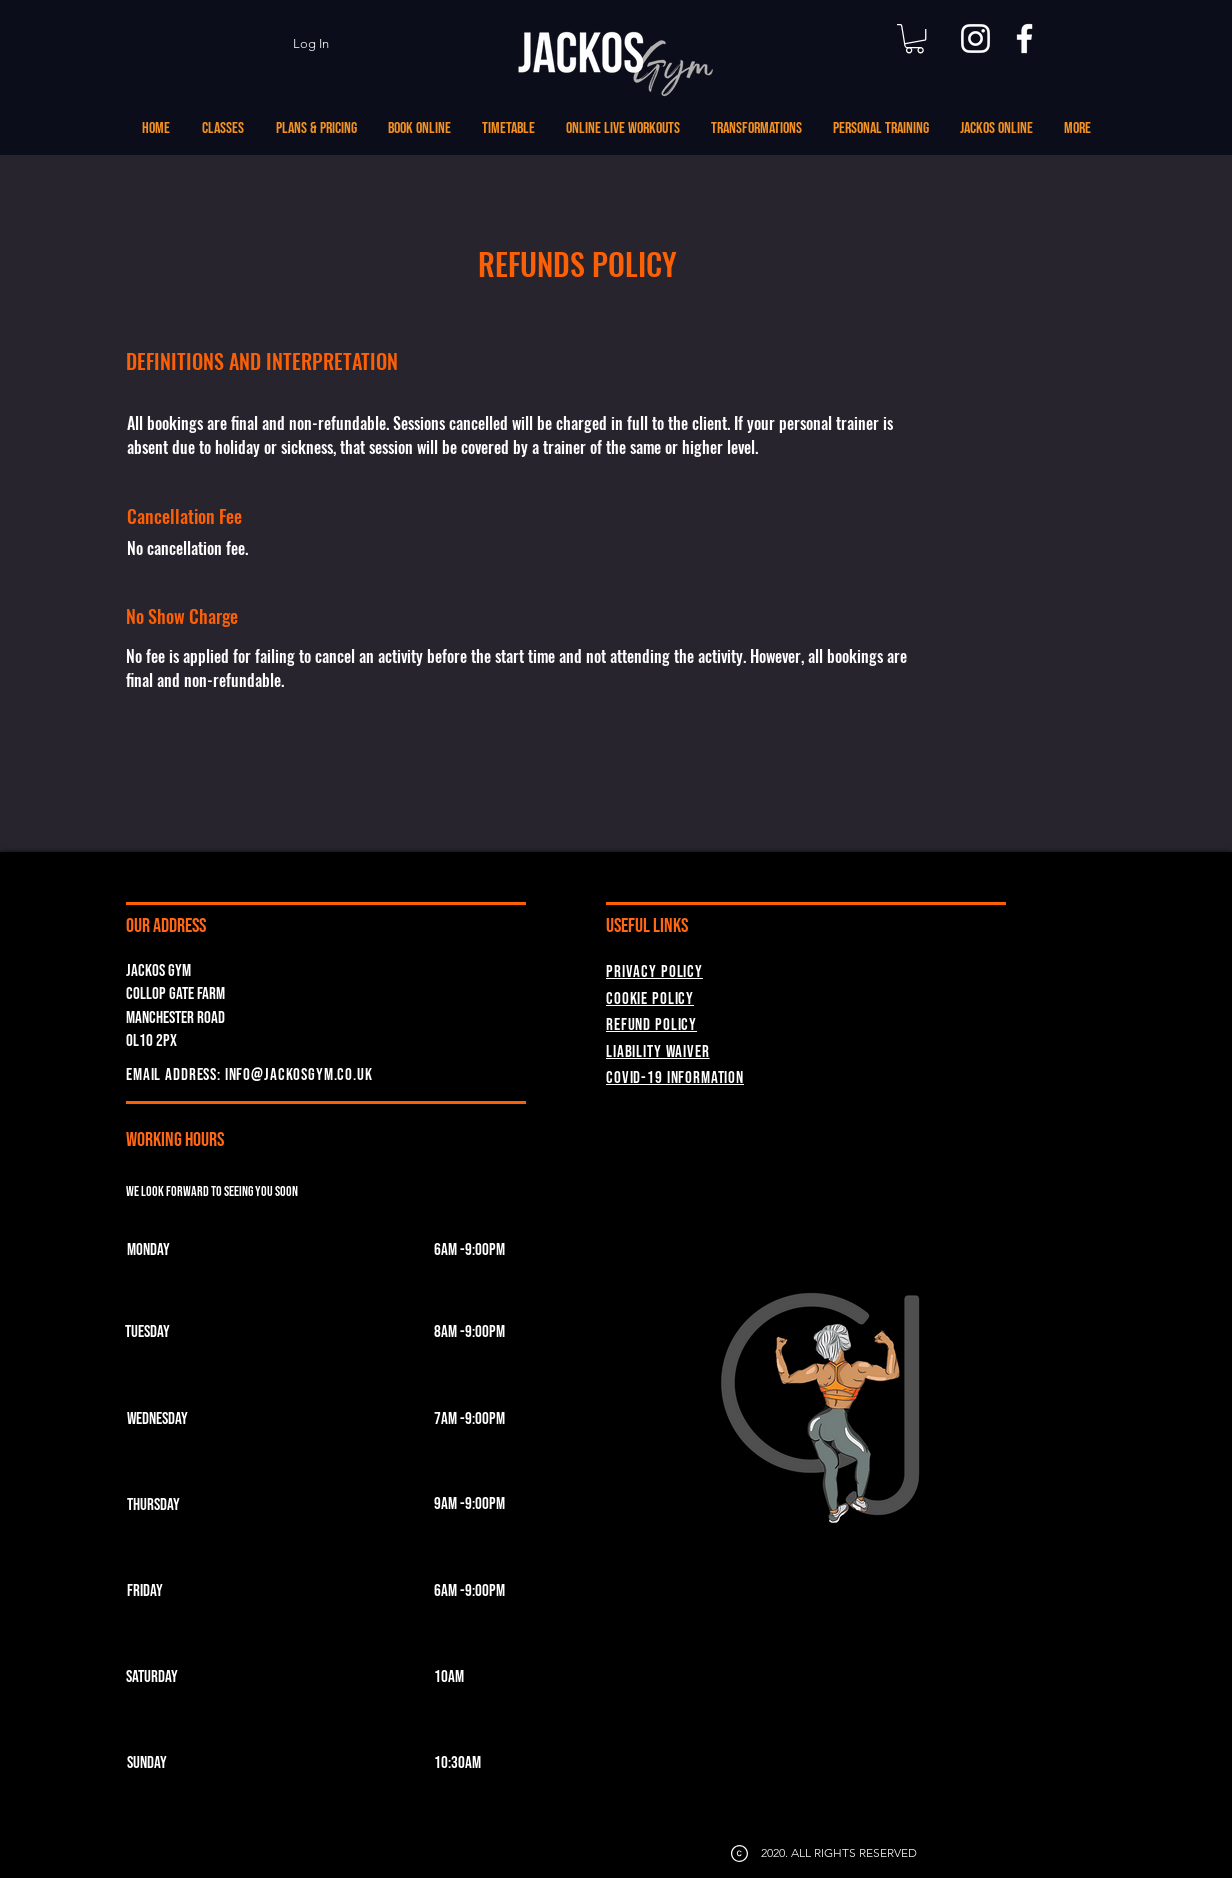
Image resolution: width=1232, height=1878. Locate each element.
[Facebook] (1024, 38)
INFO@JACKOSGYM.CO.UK (299, 1075)
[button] (914, 38)
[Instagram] (975, 38)
